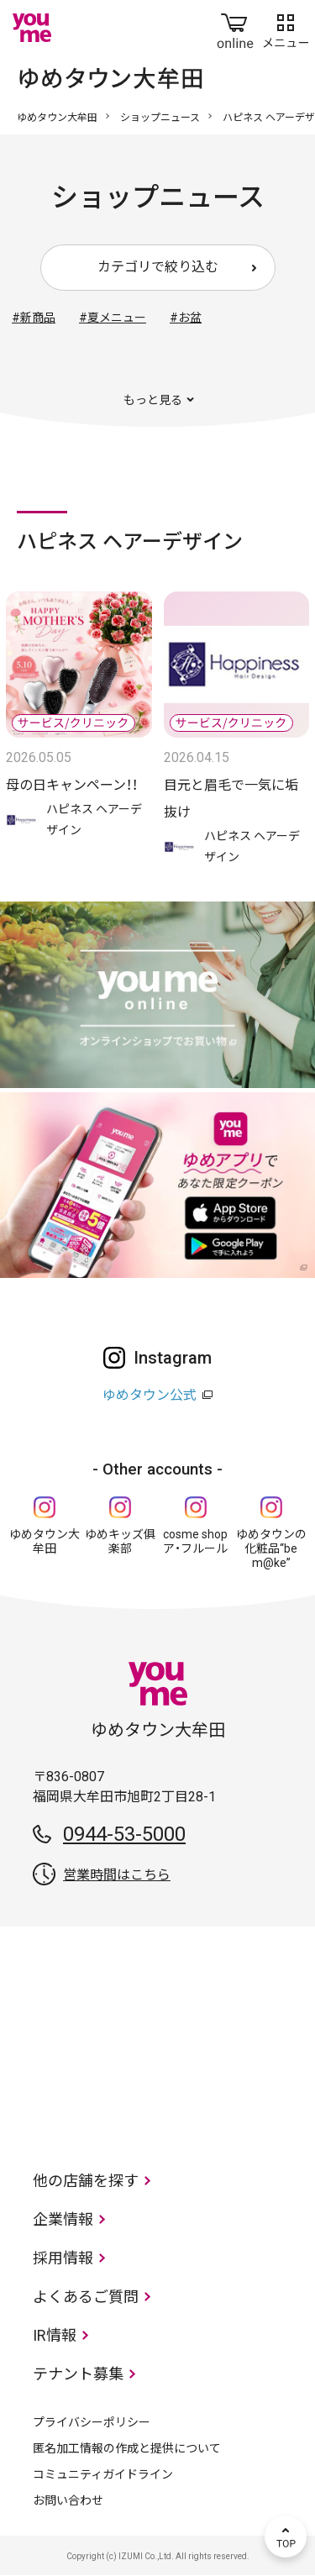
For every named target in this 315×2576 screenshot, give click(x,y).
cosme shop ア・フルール (195, 1541)
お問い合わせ (68, 2500)
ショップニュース (160, 118)
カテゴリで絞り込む (157, 267)
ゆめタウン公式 (149, 1395)
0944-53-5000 (124, 1834)
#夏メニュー (112, 317)
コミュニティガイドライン (103, 2474)
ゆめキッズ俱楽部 (120, 1541)
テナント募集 (78, 2374)
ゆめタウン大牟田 (57, 118)
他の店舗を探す (86, 2181)
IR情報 (54, 2335)
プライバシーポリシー (91, 2422)
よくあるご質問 (86, 2296)
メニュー (285, 28)
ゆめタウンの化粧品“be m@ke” (271, 1548)
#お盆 (186, 317)
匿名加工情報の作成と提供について (127, 2448)
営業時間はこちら (117, 1875)
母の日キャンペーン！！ (72, 785)
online (235, 28)
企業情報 (63, 2219)
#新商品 (33, 317)
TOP (286, 2537)
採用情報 (63, 2258)
